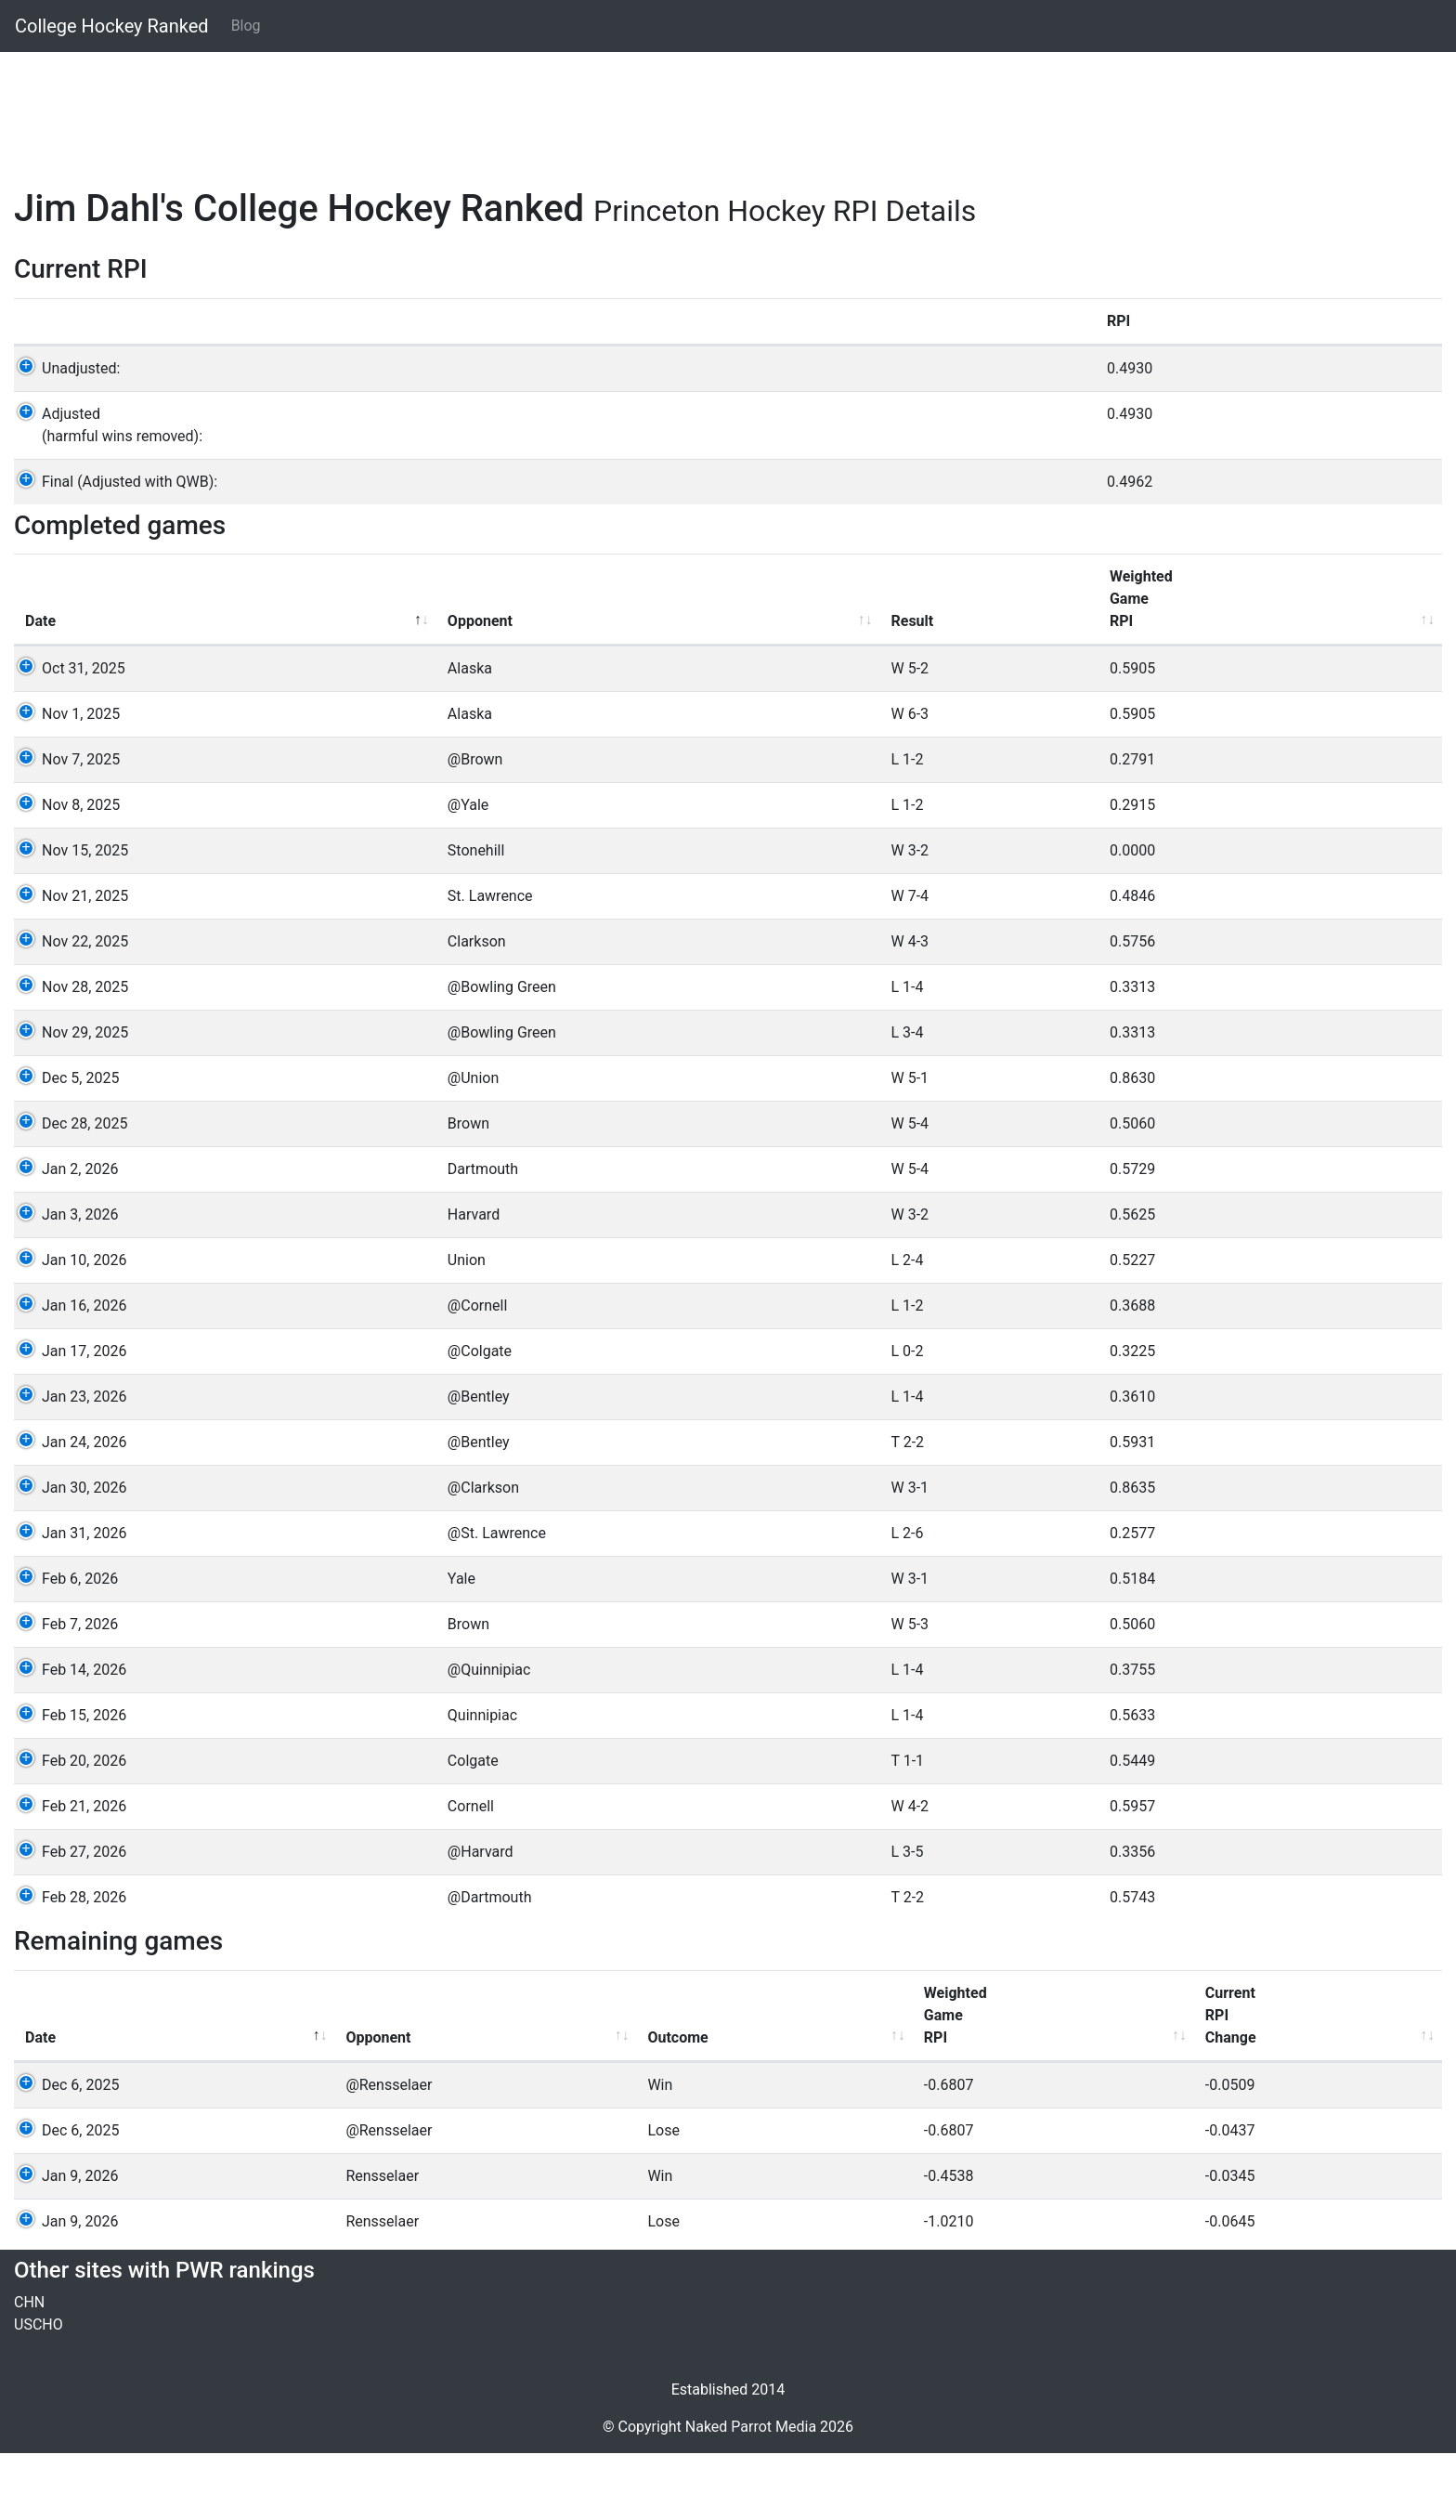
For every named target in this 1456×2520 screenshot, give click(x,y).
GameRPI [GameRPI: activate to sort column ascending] (999, 677)
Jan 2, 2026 (63, 1236)
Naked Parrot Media (750, 2493)
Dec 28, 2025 (67, 1190)
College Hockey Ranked (112, 26)
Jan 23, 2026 (67, 1463)
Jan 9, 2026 (63, 2243)
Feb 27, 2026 (67, 1918)
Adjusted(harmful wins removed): (105, 470)
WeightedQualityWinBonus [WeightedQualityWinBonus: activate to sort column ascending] (708, 654)
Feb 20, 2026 (67, 1827)
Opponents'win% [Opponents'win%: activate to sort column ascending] (1306, 677)
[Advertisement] (571, 108)
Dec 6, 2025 (63, 2152)
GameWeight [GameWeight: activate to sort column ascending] (864, 677)
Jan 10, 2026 (67, 1327)
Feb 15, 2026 (67, 1782)
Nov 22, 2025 (68, 1008)
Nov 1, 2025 (64, 781)
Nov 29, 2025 (68, 1099)
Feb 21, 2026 (67, 1873)
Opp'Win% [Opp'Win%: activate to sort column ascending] (1202, 2093)
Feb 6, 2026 (63, 1645)
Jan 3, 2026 (63, 1281)
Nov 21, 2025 (68, 963)
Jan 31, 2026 (67, 1600)
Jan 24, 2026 (67, 1509)
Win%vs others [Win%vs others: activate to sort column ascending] (1136, 677)
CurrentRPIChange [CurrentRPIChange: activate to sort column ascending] (777, 2082)
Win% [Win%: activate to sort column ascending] (1068, 2104)
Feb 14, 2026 (67, 1736)
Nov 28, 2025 (68, 1054)
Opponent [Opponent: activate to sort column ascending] (228, 688)
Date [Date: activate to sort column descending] (40, 688)
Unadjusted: (64, 413)
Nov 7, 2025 (64, 826)
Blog (246, 25)
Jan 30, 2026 (67, 1554)
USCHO (38, 2391)
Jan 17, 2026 (67, 1418)
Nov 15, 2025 (68, 917)
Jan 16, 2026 (67, 1372)
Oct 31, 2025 (67, 735)
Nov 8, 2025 (64, 872)
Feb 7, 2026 (63, 1691)
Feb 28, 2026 (67, 1964)
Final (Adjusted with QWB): (113, 526)
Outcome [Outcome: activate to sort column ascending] (425, 2104)
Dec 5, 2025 (63, 1145)
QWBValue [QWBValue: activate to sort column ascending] (1336, 2093)
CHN (29, 2369)
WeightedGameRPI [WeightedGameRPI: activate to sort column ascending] (543, 665)
